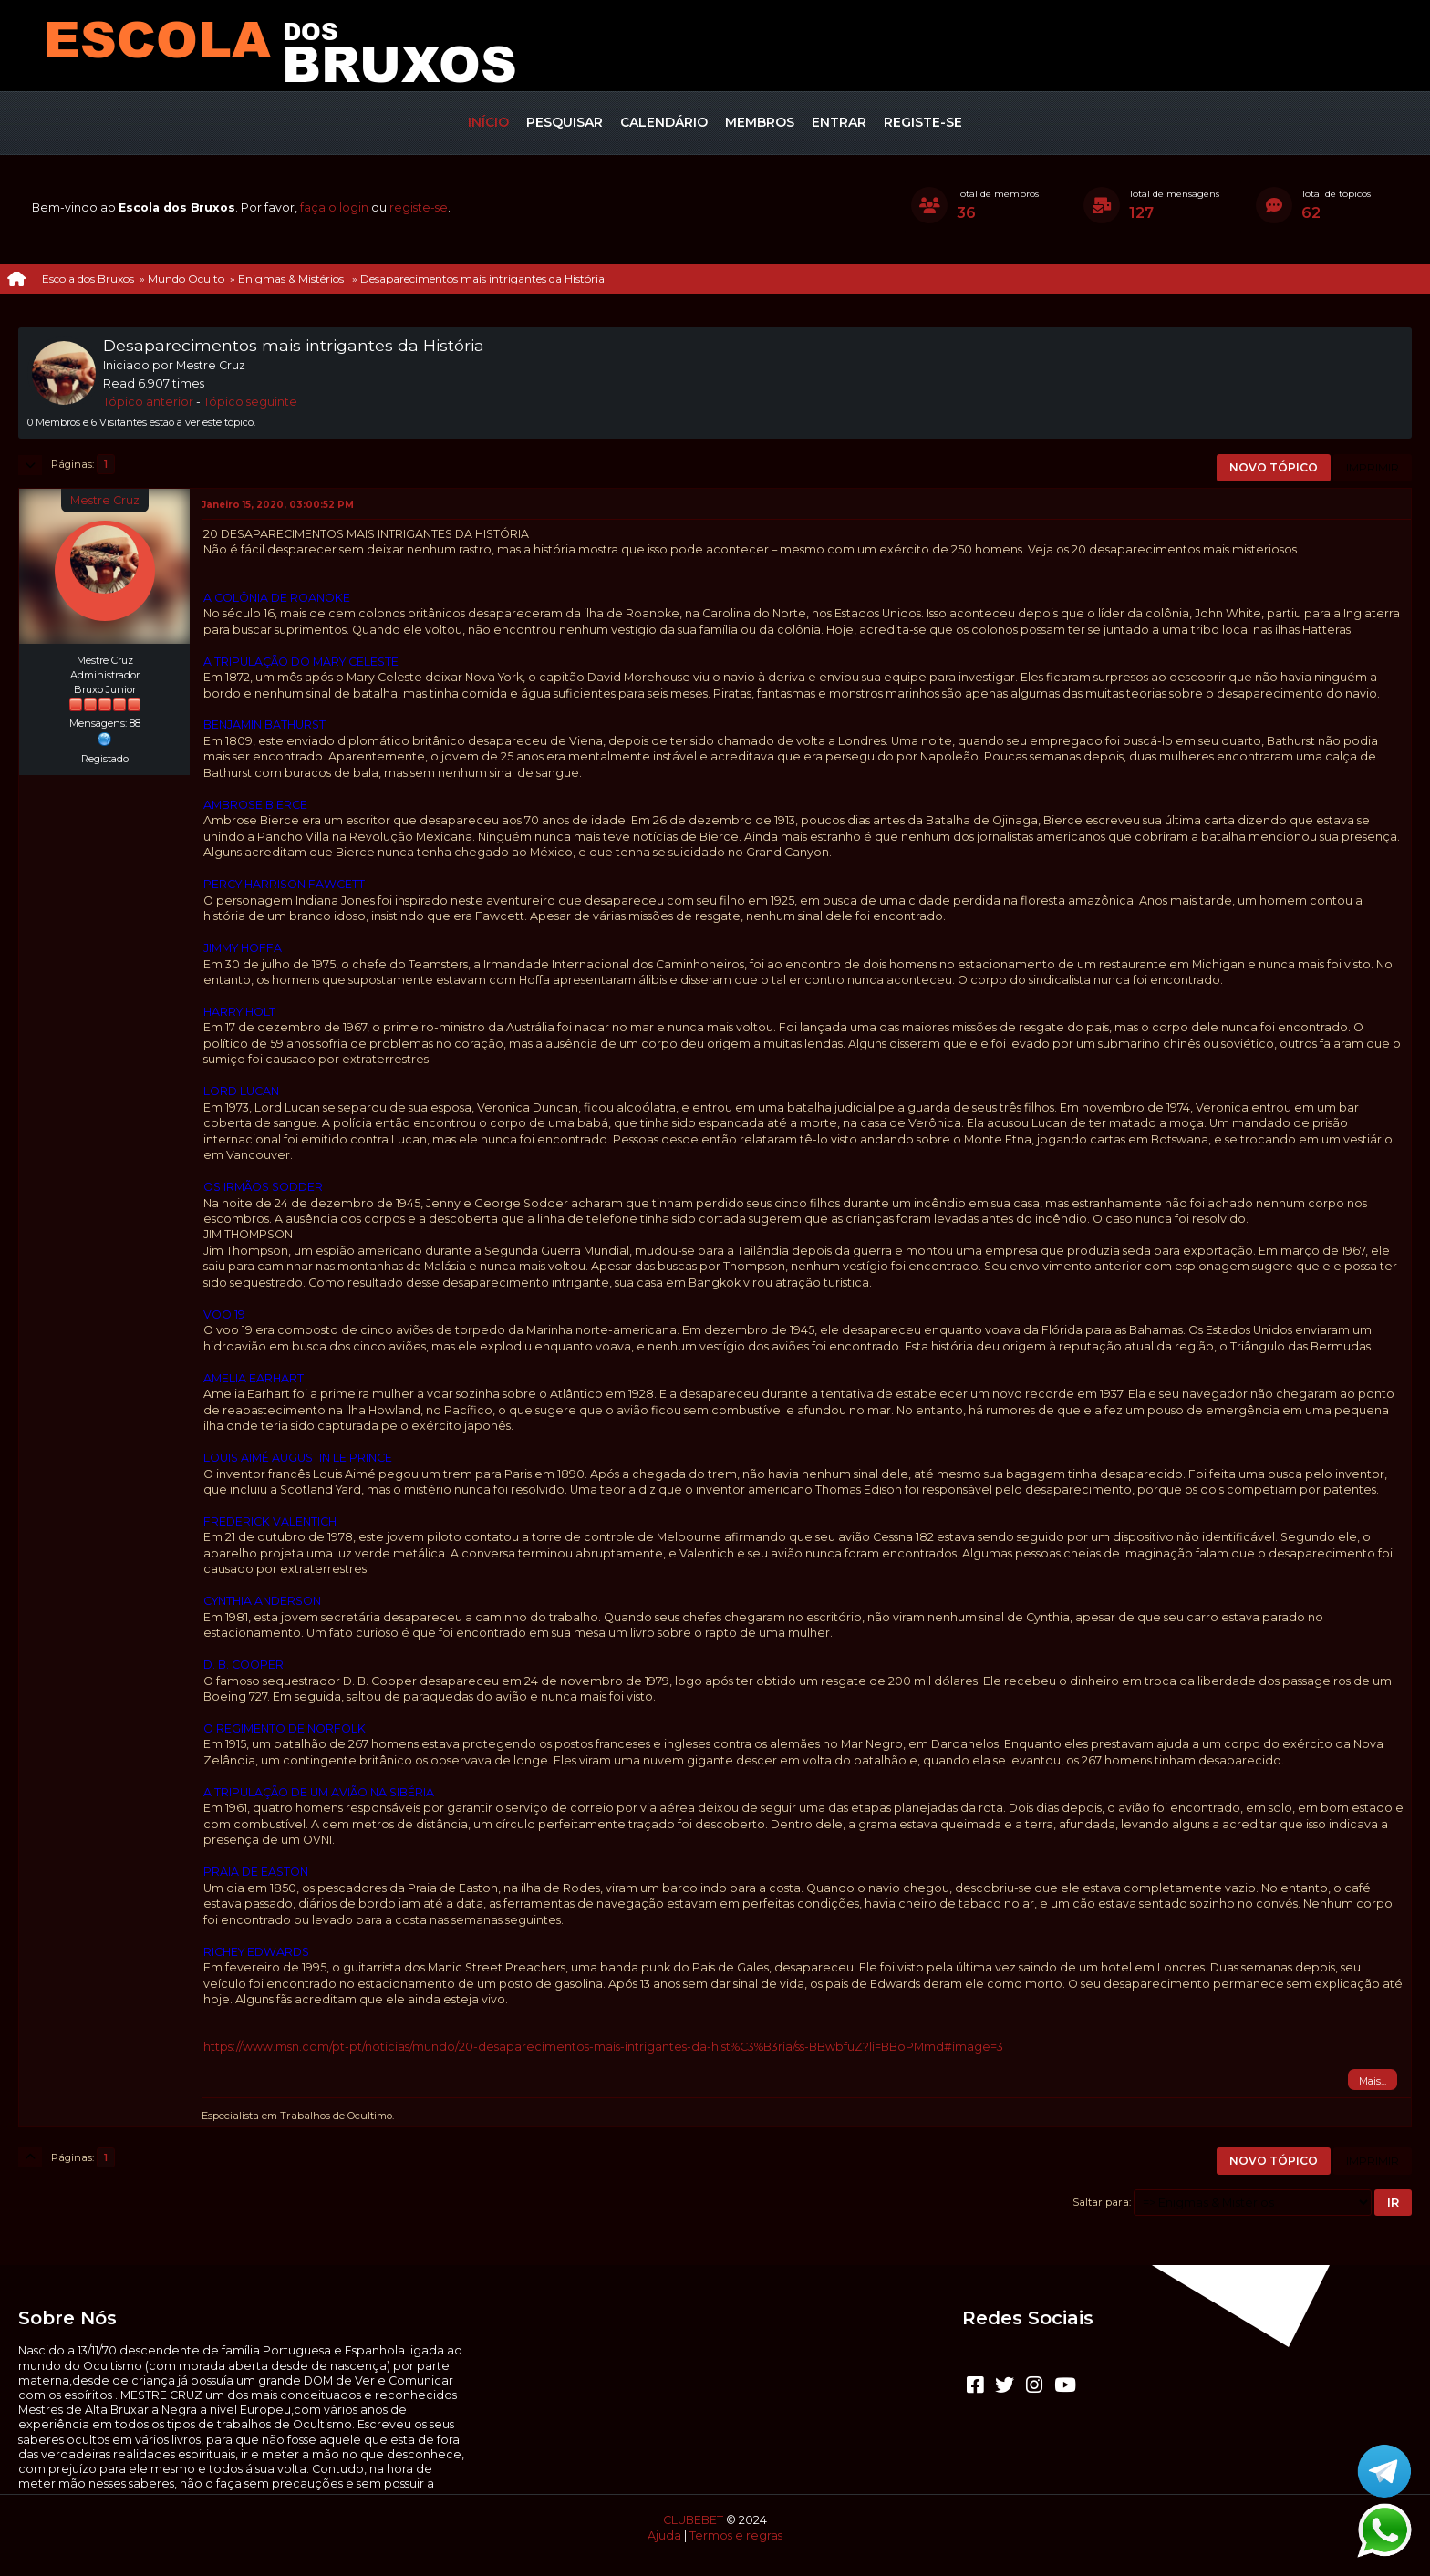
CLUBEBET (693, 2520)
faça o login (334, 207)
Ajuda (664, 2535)
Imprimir (1372, 467)
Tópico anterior (148, 402)
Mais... (1372, 2080)
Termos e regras (735, 2535)
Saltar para (1100, 2202)
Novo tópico (1273, 467)
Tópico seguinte (250, 402)
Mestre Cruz (105, 500)
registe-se (418, 207)
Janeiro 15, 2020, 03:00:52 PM (278, 505)
